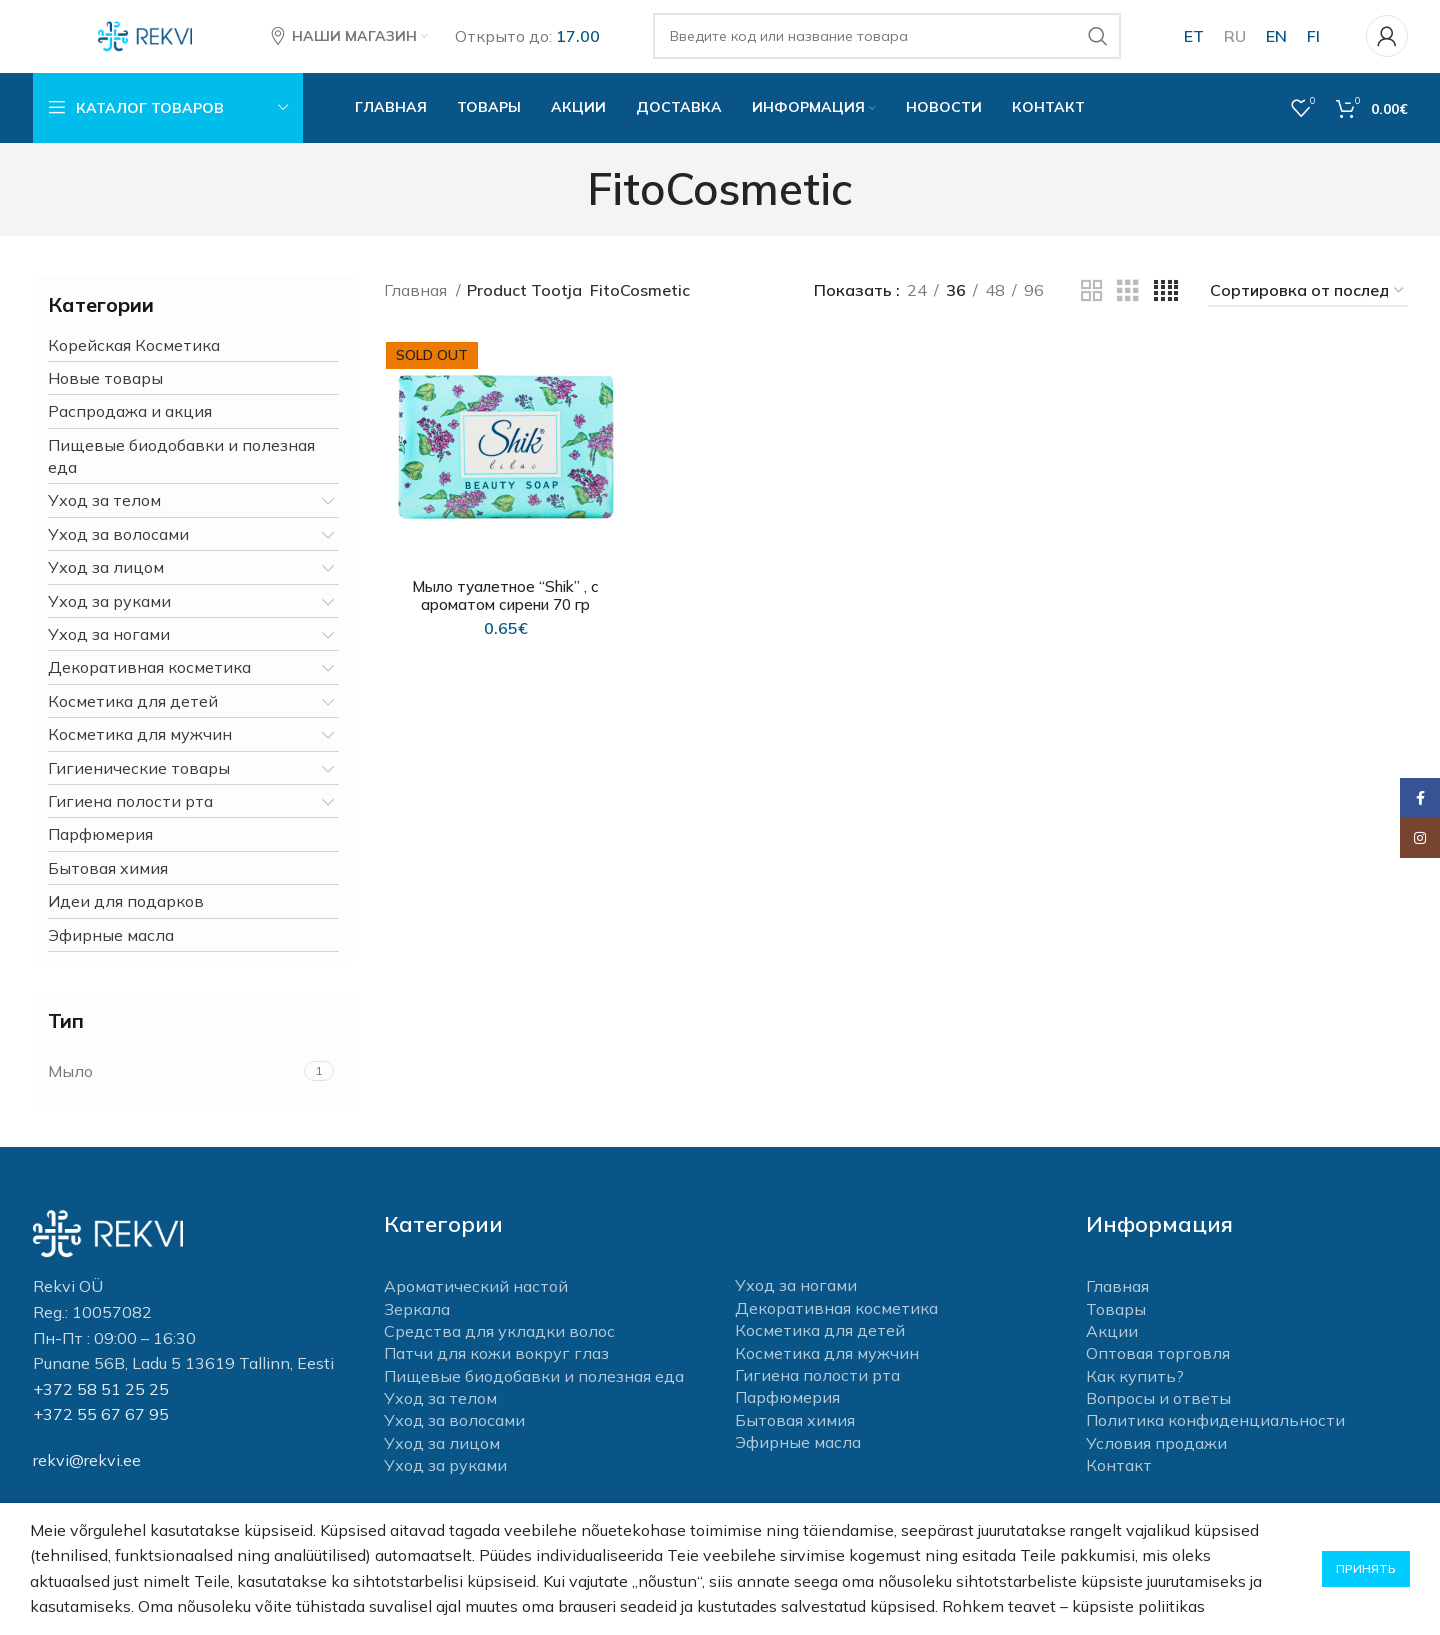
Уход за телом (104, 518)
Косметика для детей (133, 718)
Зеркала (417, 1326)
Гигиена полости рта (130, 818)
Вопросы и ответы (1158, 1415)
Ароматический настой (476, 1303)
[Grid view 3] (1128, 308)
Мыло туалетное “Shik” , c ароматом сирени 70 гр (504, 613)
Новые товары (105, 395)
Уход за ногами (109, 651)
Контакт (1119, 1483)
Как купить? (1135, 1393)
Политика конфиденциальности (1215, 1438)
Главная (417, 308)
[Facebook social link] (1420, 798)
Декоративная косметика (149, 685)
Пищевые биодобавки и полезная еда (181, 473)
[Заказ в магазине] (1308, 308)
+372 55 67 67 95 (101, 1432)
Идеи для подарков (126, 918)
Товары (1116, 1326)
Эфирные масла (111, 952)
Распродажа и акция (130, 429)
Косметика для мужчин (140, 751)
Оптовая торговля (1158, 1371)
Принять (1366, 1568)
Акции (1112, 1348)
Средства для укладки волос (499, 1348)
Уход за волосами (118, 551)
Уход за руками (109, 618)
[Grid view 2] (1092, 308)
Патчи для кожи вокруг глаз (496, 1371)
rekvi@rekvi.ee (87, 1477)
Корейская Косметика (134, 362)
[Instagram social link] (1420, 838)
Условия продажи (1156, 1460)
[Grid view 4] (1166, 308)
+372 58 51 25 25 (101, 1406)
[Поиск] (891, 45)
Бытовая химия (108, 885)
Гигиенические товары (139, 785)
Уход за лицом (106, 585)
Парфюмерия (100, 852)
